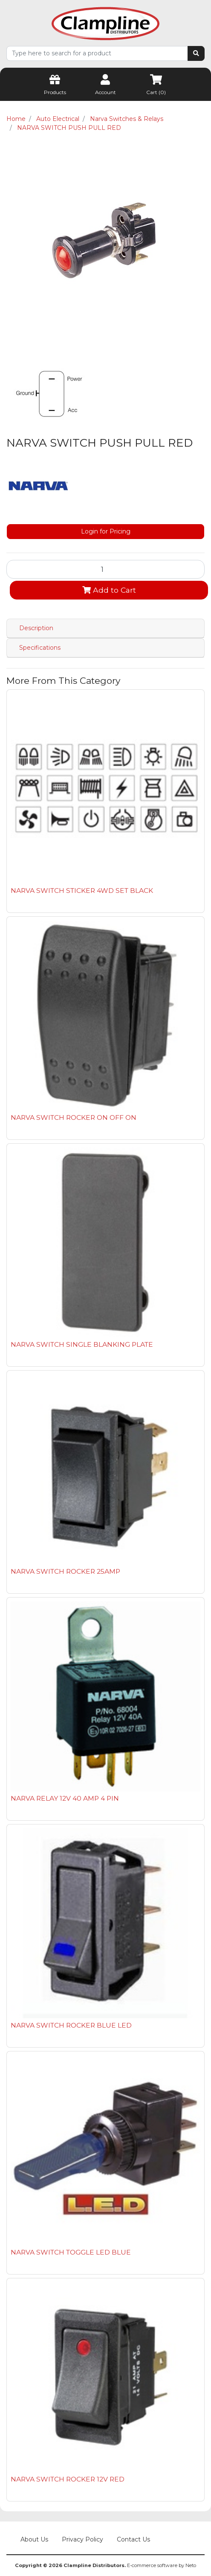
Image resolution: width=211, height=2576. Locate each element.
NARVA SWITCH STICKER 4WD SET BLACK (82, 890)
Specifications (40, 647)
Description (36, 628)
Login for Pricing (105, 531)
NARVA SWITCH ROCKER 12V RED (67, 2479)
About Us (34, 2539)
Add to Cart (109, 589)
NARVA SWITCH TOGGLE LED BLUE (71, 2252)
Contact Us (133, 2539)
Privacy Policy (82, 2539)
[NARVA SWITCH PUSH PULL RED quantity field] (105, 569)
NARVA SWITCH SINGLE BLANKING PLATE (82, 1344)
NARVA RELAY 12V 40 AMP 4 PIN (65, 1798)
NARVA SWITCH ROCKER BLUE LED (71, 2025)
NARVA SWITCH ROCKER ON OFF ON (73, 1117)
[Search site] (196, 53)
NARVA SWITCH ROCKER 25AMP (65, 1571)
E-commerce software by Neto (161, 2565)
